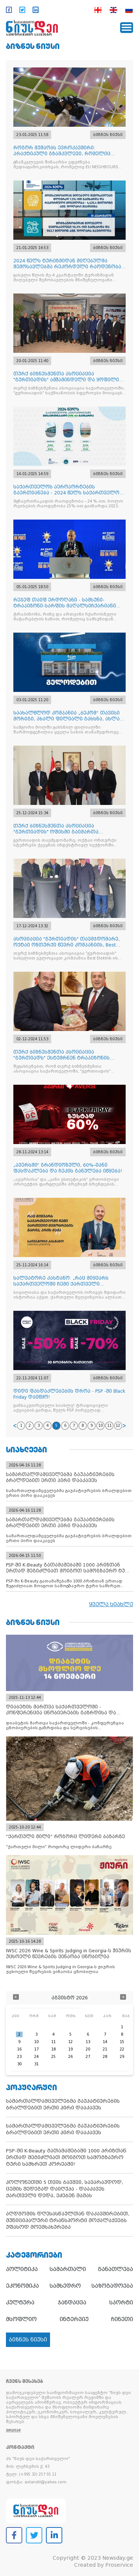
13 (88, 2042)
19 (70, 2049)
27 (88, 2057)
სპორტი (121, 2302)
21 (105, 2049)
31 (36, 2064)
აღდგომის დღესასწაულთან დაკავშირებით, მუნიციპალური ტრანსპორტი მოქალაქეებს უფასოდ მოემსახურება (67, 2220)
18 (53, 2049)
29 (122, 2057)
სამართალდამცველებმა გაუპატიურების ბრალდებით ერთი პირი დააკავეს (63, 2104)
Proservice (119, 2565)
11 (109, 1425)
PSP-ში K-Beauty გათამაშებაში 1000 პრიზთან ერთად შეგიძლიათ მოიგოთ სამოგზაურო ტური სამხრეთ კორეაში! (66, 2157)
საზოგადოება (112, 2286)
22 (122, 2049)
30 (19, 2064)
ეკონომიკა (22, 2286)
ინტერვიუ (74, 2319)
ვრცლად (13, 2430)
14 (105, 2042)
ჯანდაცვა (72, 2302)
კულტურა (20, 2302)
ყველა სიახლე (111, 1604)
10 (100, 1425)
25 (53, 2057)
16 (19, 2049)
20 (88, 2049)
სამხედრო (65, 2286)
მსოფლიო (21, 2319)
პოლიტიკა (22, 2269)
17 (36, 2049)
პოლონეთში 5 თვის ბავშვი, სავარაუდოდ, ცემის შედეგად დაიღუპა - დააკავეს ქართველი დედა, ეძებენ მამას (64, 2188)
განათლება (115, 2269)
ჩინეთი (122, 2319)
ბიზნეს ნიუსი (33, 46)
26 (70, 2057)
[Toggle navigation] (126, 27)
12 (118, 1425)
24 (36, 2057)
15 (122, 2042)
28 (105, 2057)
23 (19, 2057)
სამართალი (68, 2269)
